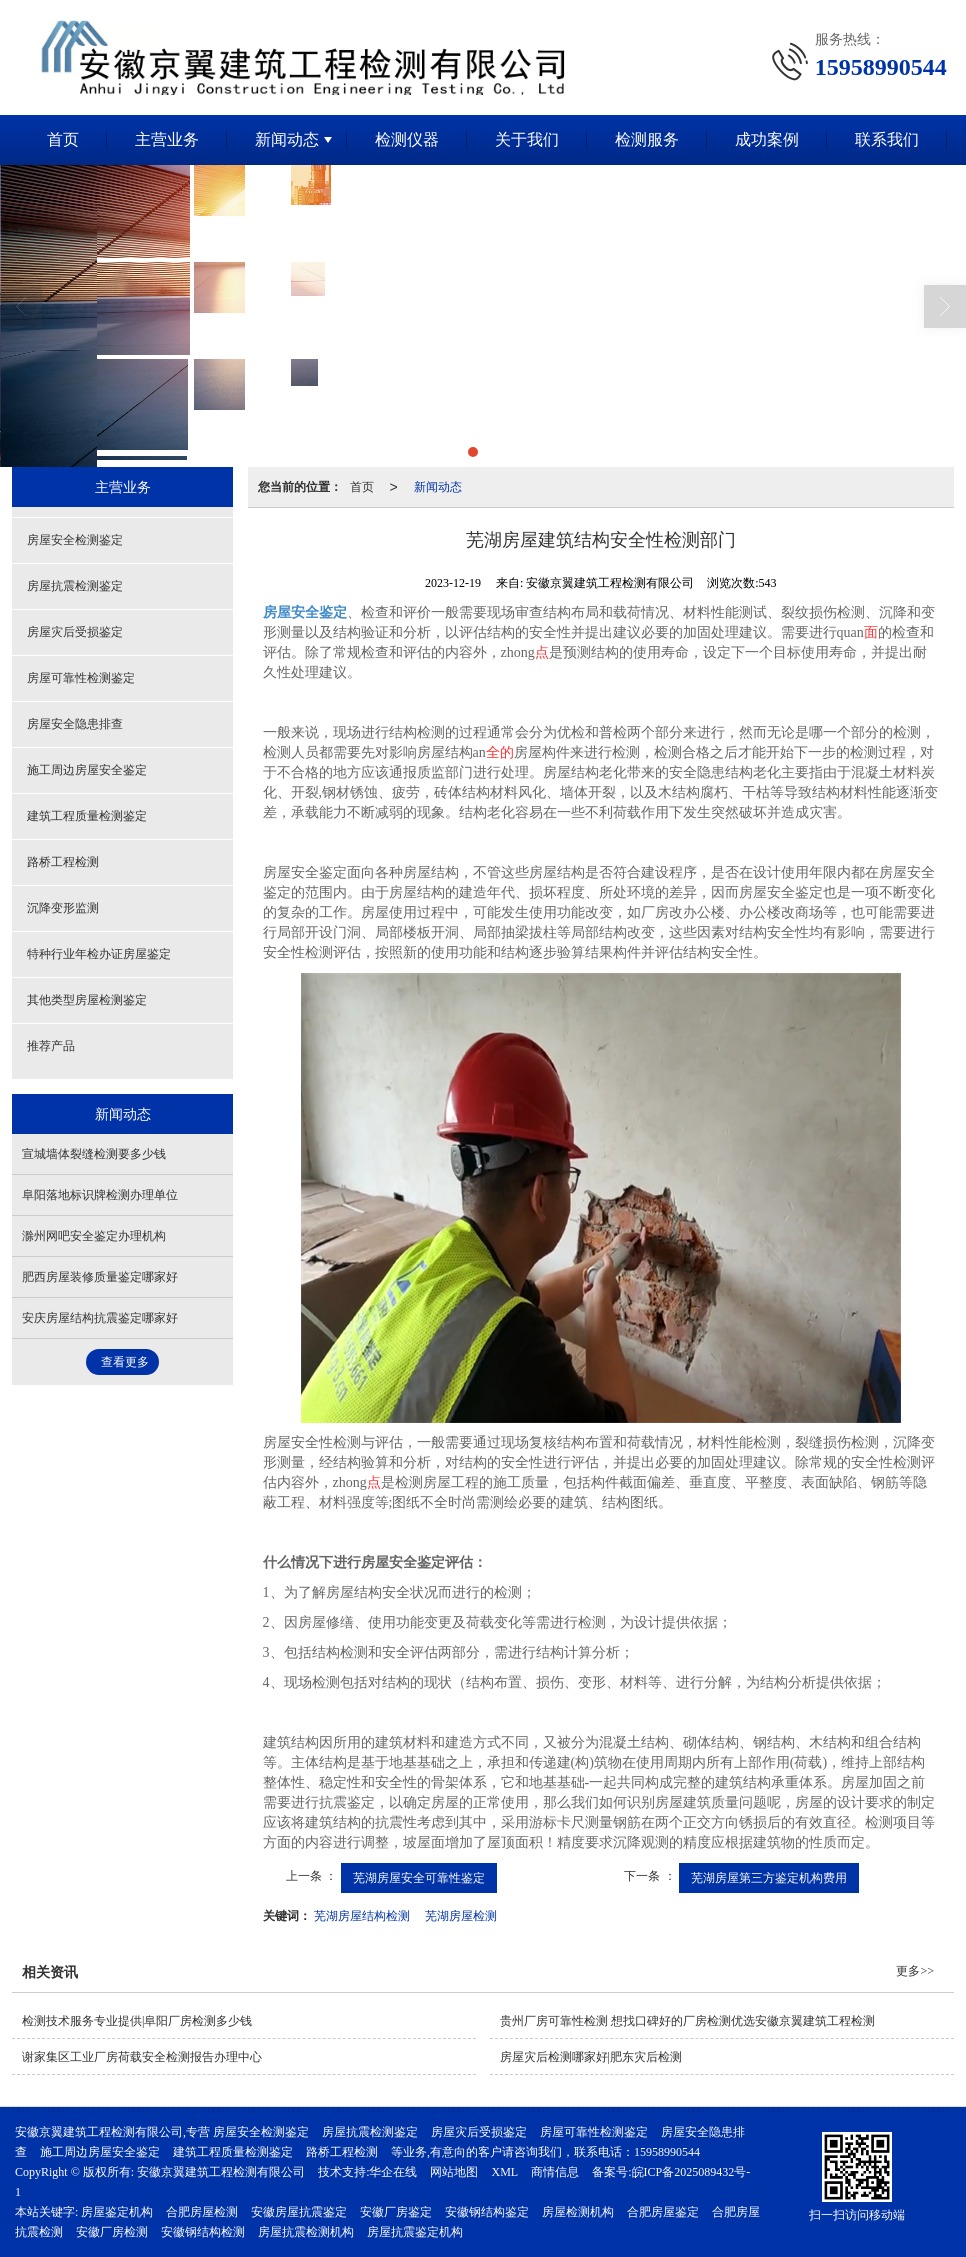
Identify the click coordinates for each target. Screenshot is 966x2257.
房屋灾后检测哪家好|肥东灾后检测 (591, 2057)
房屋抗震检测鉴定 (75, 586)
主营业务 (167, 139)
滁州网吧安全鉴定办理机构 (94, 1236)
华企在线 (393, 2172)
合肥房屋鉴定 (663, 2212)
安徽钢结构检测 (203, 2232)
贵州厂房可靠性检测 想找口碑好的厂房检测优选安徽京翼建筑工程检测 (687, 2021)
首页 (63, 139)
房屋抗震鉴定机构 (415, 2232)
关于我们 (527, 139)
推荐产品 (51, 1046)
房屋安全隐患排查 (75, 724)
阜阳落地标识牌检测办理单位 (100, 1195)
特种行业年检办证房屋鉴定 (99, 954)
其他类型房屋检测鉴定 (87, 1000)
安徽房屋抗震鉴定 (299, 2212)
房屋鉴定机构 (117, 2212)
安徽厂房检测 (112, 2232)
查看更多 (125, 1362)
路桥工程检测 (63, 862)
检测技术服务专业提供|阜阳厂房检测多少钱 (137, 2021)
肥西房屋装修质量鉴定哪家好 (100, 1277)
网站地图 (454, 2172)
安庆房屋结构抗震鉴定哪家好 (100, 1318)
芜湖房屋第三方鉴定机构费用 (769, 1878)
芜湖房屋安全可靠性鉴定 (419, 1878)
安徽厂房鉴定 (396, 2212)
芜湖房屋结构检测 (362, 1916)
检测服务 (647, 139)
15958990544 (667, 2152)
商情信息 (555, 2172)
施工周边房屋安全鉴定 (87, 770)
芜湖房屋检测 (461, 1916)
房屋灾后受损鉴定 (75, 632)
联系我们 (887, 139)
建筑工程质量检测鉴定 (87, 816)
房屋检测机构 (578, 2212)
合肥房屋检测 (202, 2212)
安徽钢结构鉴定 (487, 2212)
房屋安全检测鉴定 (75, 540)
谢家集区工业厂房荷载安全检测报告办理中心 (142, 2057)
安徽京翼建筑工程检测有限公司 (221, 2172)
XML (504, 2172)
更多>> (915, 1971)
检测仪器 (407, 139)
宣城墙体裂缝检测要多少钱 (94, 1154)
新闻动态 (287, 139)
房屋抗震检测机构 (306, 2232)
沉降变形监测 (63, 908)
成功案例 (767, 139)
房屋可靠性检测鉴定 (81, 678)
